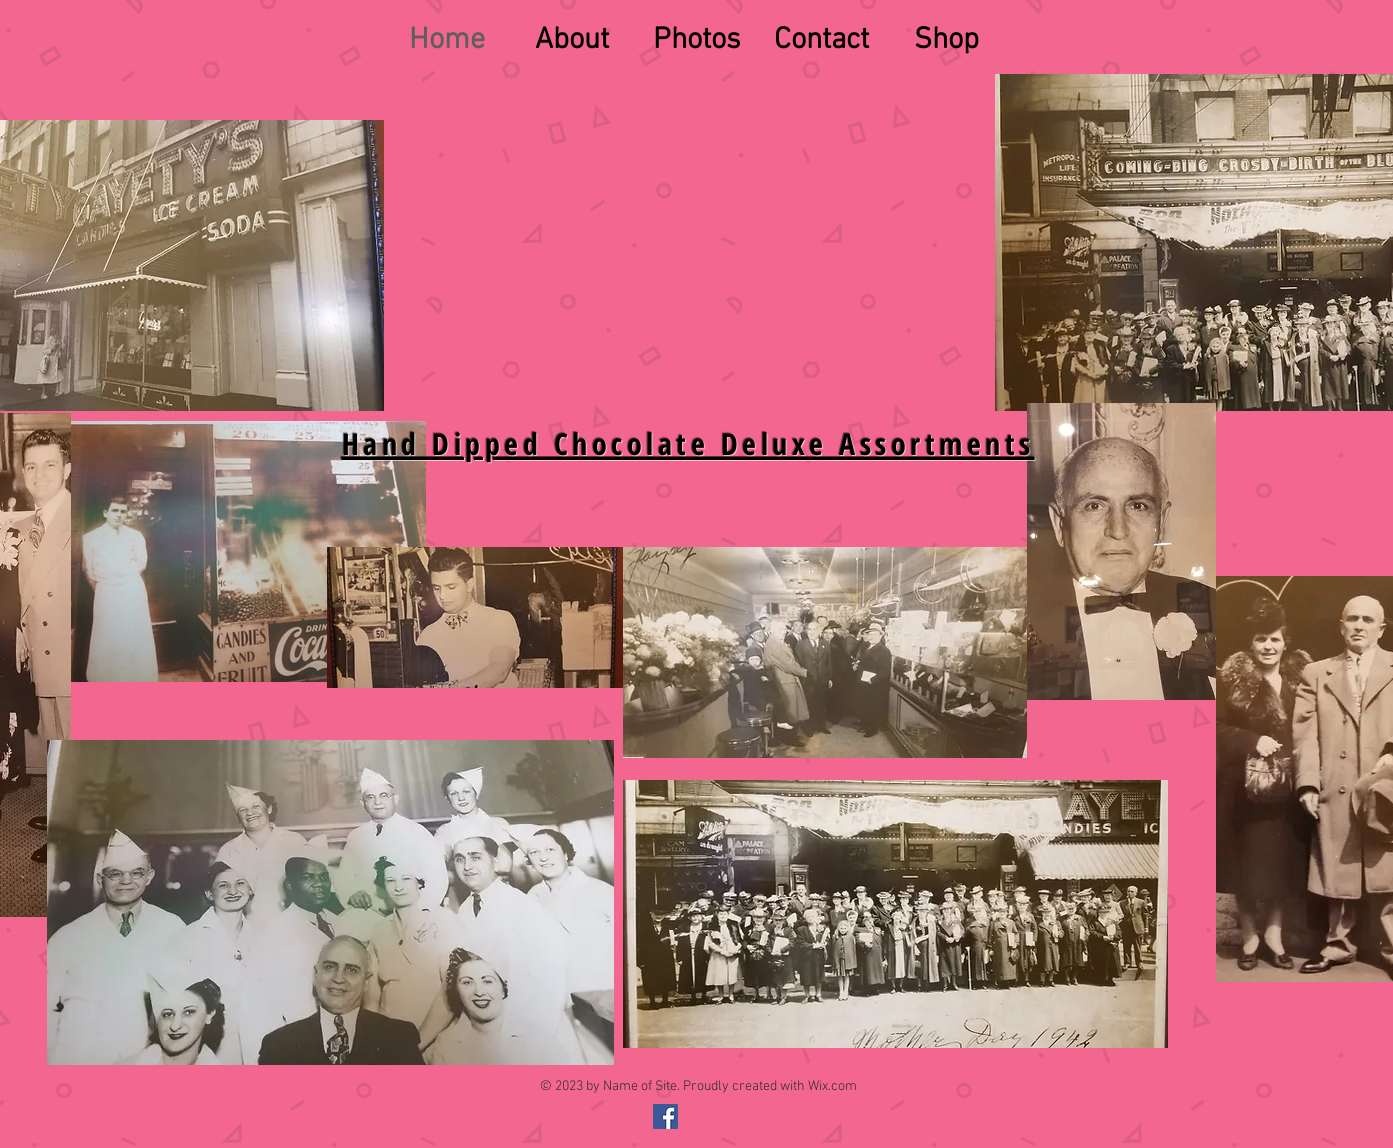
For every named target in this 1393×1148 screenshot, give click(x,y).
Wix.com (832, 1086)
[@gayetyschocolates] (665, 1116)
